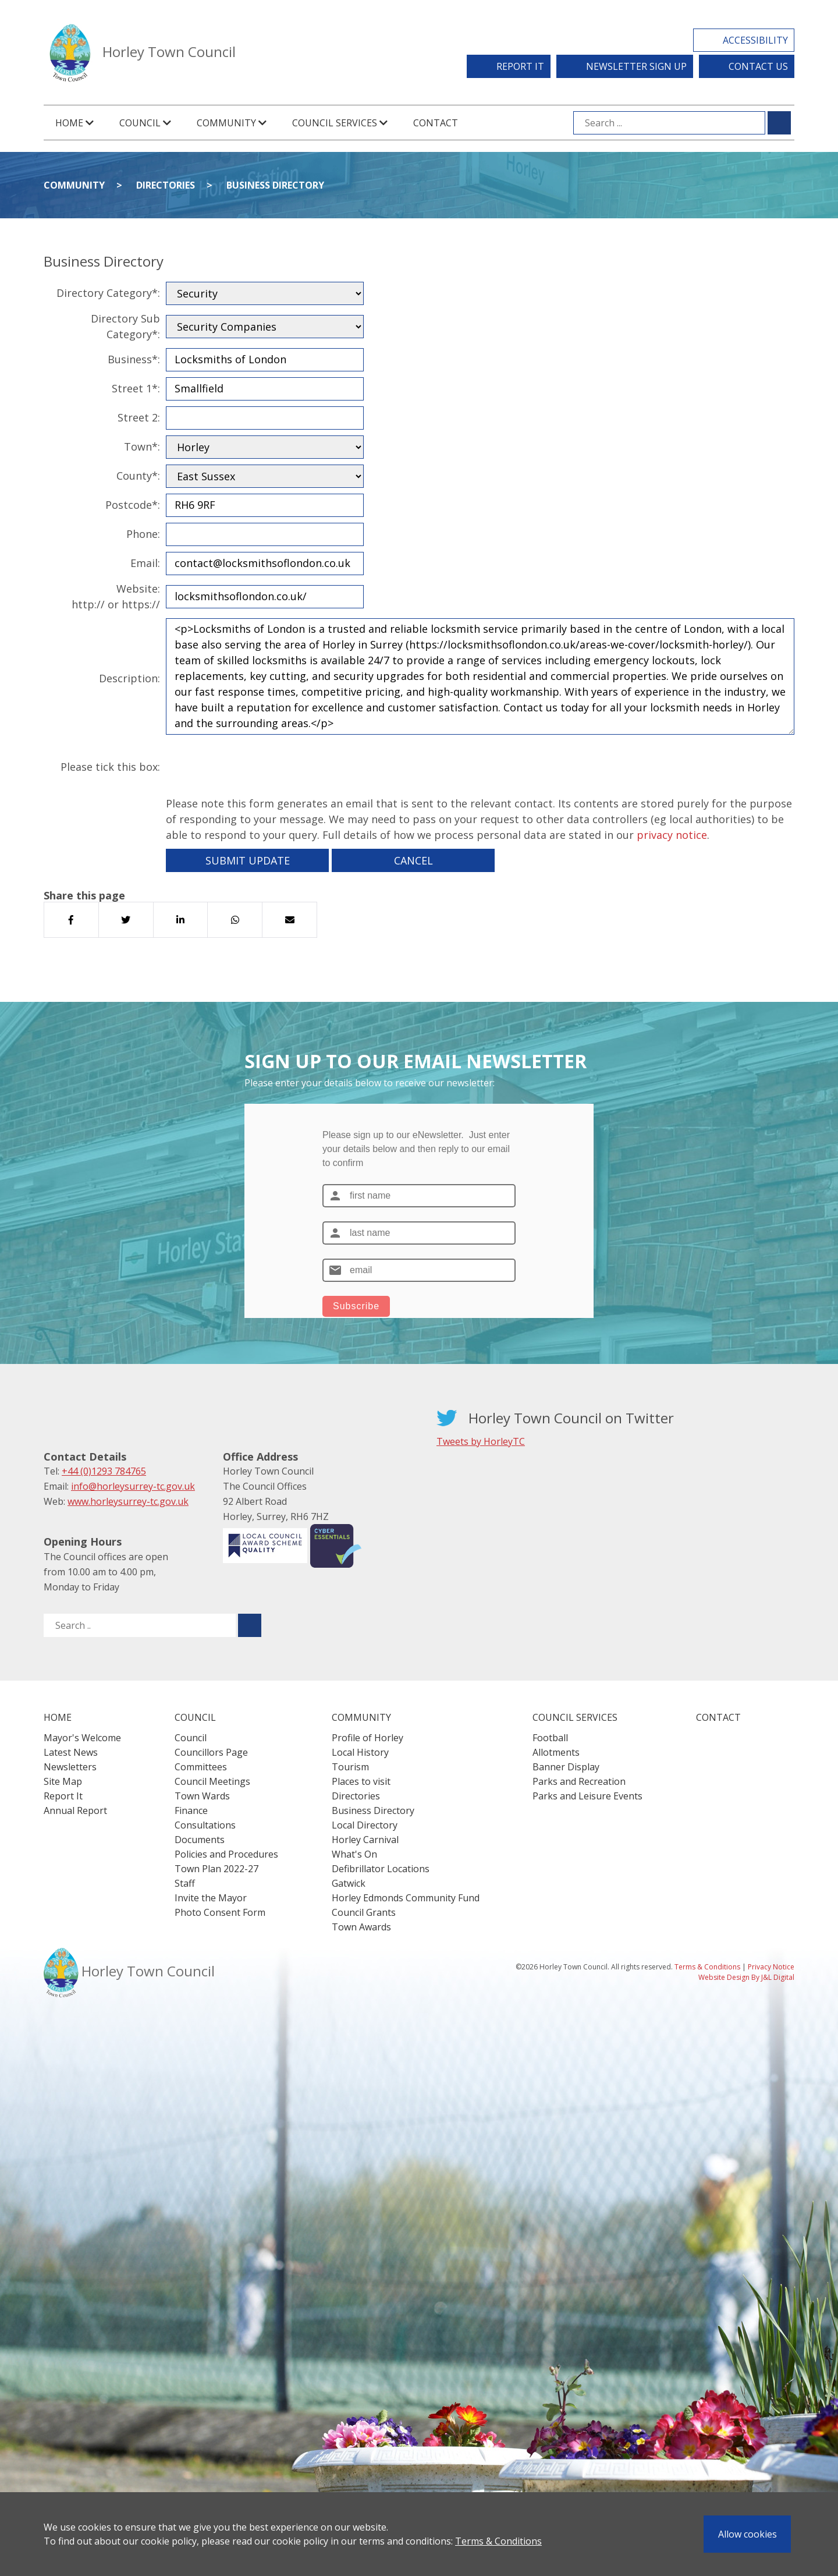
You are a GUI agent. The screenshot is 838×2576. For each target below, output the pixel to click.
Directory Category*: (108, 293)
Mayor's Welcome (82, 1737)
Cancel (413, 860)
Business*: (134, 359)
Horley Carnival (365, 1839)
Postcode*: (132, 505)
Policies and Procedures (226, 1854)
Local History (360, 1752)
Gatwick (348, 1883)
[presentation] (254, 767)
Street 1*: (136, 388)
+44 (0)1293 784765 (104, 1471)
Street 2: (139, 417)
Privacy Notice (771, 1967)
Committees (201, 1766)
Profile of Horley (367, 1737)
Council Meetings (212, 1781)
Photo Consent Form (220, 1912)
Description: (129, 678)
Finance (191, 1810)
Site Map (63, 1781)
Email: (145, 563)
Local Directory (364, 1825)
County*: (138, 476)
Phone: (143, 534)
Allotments (556, 1752)
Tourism (350, 1766)
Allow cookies (747, 2534)
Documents (200, 1839)
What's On (354, 1854)
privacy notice (672, 835)
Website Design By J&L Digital (746, 1977)
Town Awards (361, 1927)
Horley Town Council (169, 51)
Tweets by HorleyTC (480, 1441)
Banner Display (565, 1766)
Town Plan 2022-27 (216, 1868)
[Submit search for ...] (779, 122)
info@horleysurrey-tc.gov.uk (133, 1486)
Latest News (71, 1752)
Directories (165, 185)
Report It (520, 66)
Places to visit (361, 1781)
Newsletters (70, 1766)
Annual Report (75, 1810)
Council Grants (364, 1912)
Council (191, 1737)
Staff (185, 1883)
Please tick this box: (110, 767)
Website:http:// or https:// (116, 596)
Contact (435, 122)
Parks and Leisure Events (587, 1796)
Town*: (142, 446)
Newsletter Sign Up (636, 66)
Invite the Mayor (211, 1897)
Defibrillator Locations (380, 1868)
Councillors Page (211, 1752)
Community (74, 185)
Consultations (205, 1825)
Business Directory (275, 185)
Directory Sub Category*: (125, 326)
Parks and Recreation (579, 1781)
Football (550, 1737)
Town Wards (202, 1796)
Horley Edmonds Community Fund (406, 1897)
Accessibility (755, 40)
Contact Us (758, 66)
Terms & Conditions (498, 2541)
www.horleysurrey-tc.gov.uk (128, 1501)
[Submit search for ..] (249, 1625)
